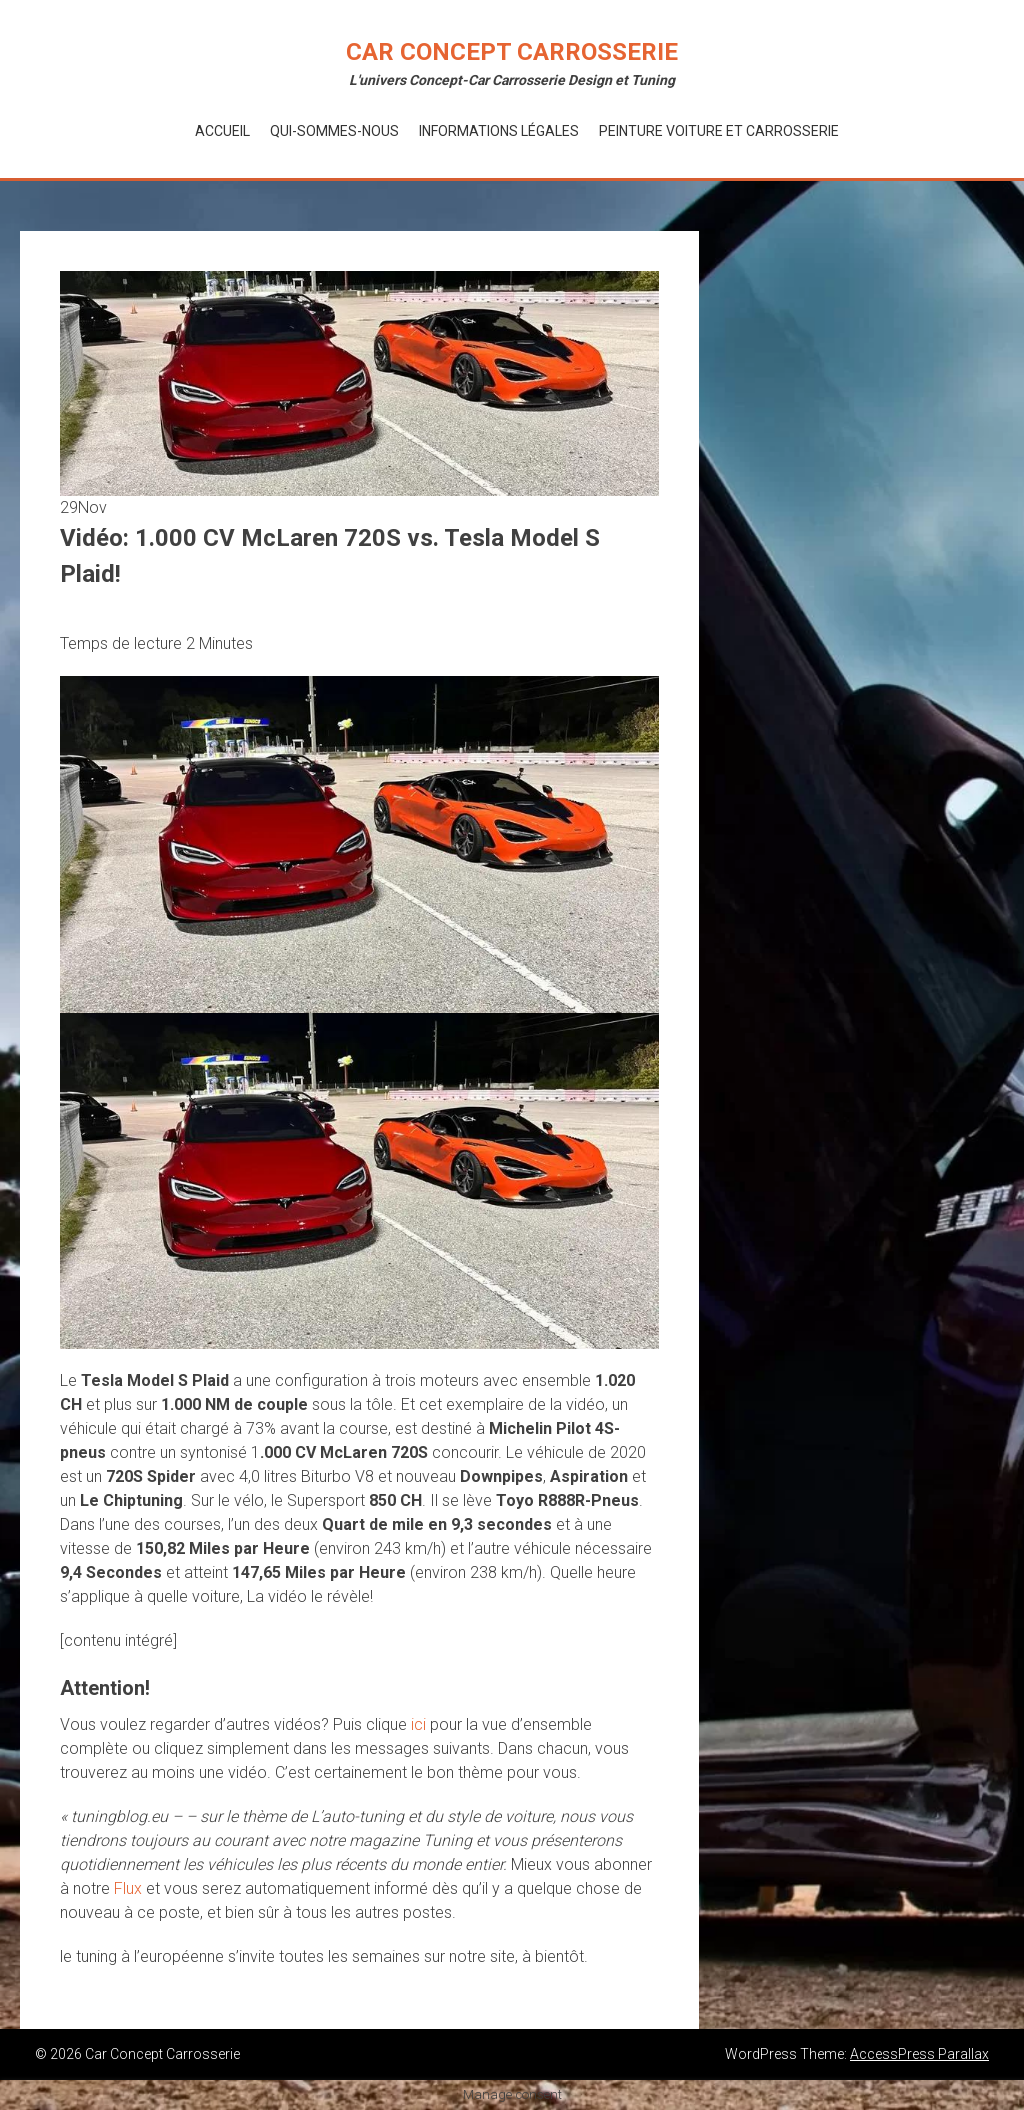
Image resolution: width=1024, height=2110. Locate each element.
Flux (128, 1888)
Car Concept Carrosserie (512, 52)
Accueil (222, 131)
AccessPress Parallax (919, 2054)
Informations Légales (499, 131)
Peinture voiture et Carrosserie (719, 131)
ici (418, 1724)
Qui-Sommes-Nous (334, 131)
